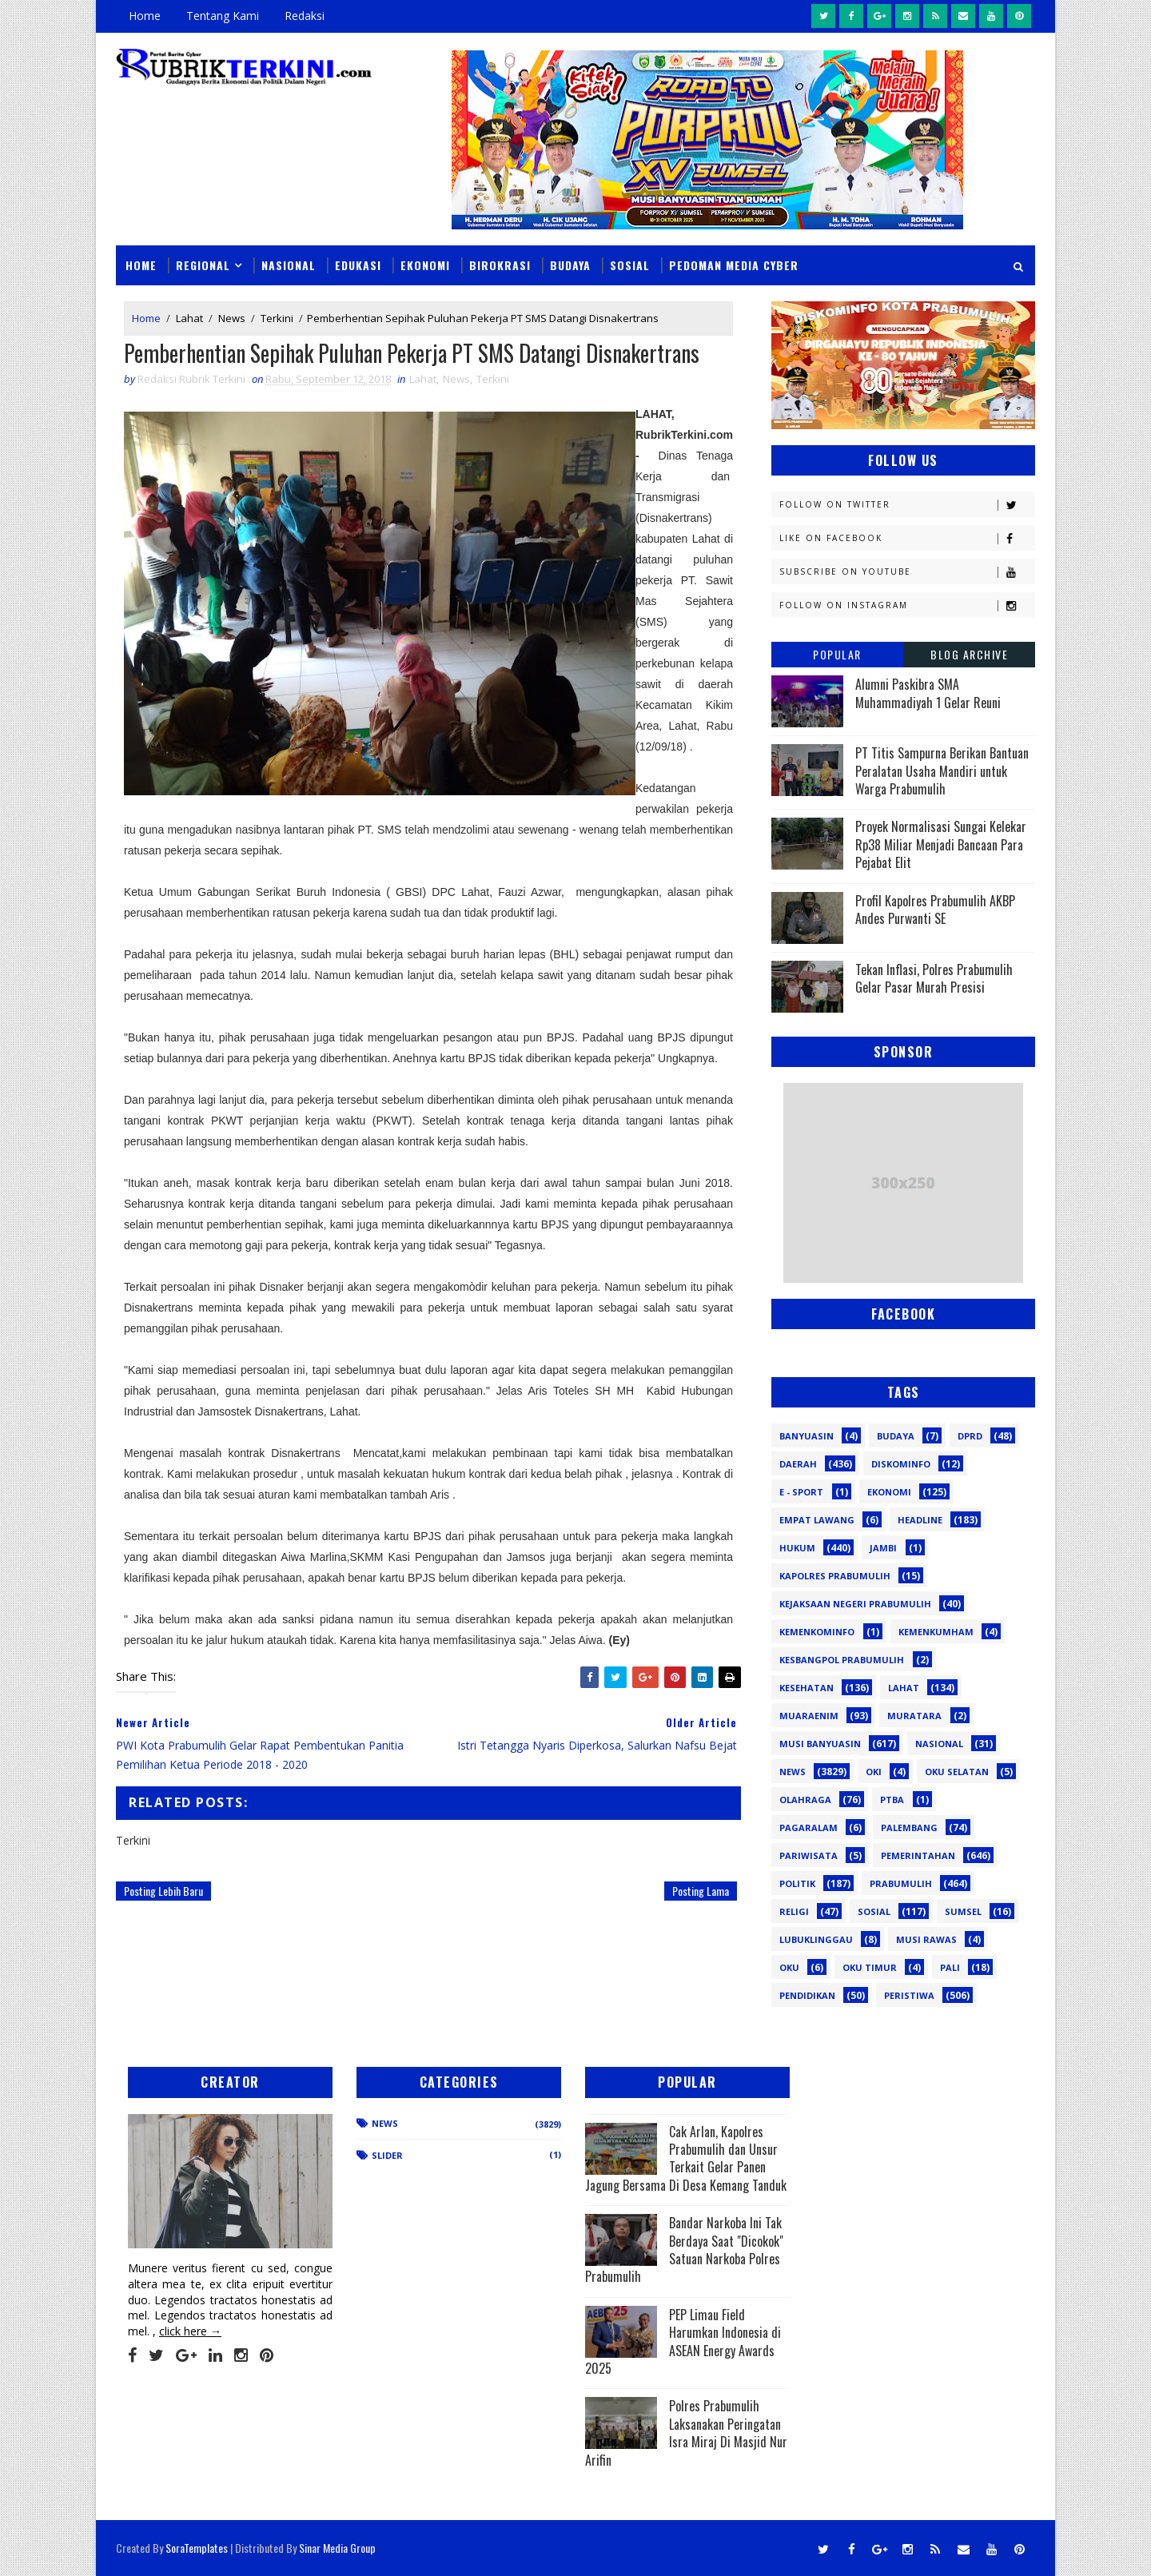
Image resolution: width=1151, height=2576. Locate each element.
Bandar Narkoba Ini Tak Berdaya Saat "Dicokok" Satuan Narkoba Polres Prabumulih (684, 2249)
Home (145, 15)
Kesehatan (806, 1688)
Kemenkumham (936, 1632)
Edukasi (358, 265)
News (231, 318)
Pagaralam (808, 1827)
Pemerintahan (918, 1855)
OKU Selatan (957, 1772)
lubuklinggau (816, 1939)
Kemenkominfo (816, 1632)
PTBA (892, 1800)
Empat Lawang (816, 1520)
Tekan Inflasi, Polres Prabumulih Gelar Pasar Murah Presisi (934, 978)
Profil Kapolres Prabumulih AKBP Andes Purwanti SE (935, 909)
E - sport (801, 1492)
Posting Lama (700, 1890)
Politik (797, 1883)
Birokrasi (500, 265)
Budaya (570, 265)
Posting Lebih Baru (163, 1890)
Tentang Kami (222, 15)
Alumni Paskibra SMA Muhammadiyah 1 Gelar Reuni (928, 693)
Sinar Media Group (337, 2547)
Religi (794, 1911)
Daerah (798, 1464)
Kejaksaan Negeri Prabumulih (855, 1604)
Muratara (914, 1716)
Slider (387, 2155)
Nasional (288, 265)
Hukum (797, 1548)
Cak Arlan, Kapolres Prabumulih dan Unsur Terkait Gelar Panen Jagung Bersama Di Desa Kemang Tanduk (686, 2158)
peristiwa (909, 1995)
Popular (837, 654)
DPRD (970, 1436)
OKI (874, 1772)
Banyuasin (806, 1436)
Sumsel (963, 1911)
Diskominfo (900, 1464)
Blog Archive (969, 654)
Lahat (189, 318)
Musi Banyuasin (820, 1744)
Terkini (277, 318)
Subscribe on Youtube (906, 572)
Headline (920, 1520)
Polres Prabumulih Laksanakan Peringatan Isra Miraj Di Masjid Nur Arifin (686, 2432)
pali (950, 1967)
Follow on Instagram (906, 605)
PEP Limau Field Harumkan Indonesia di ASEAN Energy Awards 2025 (683, 2341)
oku (789, 1967)
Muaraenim (808, 1716)
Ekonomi (425, 265)
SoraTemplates (196, 2547)
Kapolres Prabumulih (834, 1576)
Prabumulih (901, 1883)
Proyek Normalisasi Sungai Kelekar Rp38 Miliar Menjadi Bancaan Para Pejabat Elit (940, 844)
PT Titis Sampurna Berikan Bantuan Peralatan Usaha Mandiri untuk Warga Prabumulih (942, 770)
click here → (190, 2331)
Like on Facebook (906, 538)
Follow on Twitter (906, 505)
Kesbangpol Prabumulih (841, 1660)
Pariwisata (808, 1855)
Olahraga (805, 1800)
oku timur (869, 1967)
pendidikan (807, 1995)
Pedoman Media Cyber (734, 265)
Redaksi (305, 15)
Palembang (909, 1827)
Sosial (630, 265)
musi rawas (926, 1939)
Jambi (883, 1548)
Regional (203, 265)
